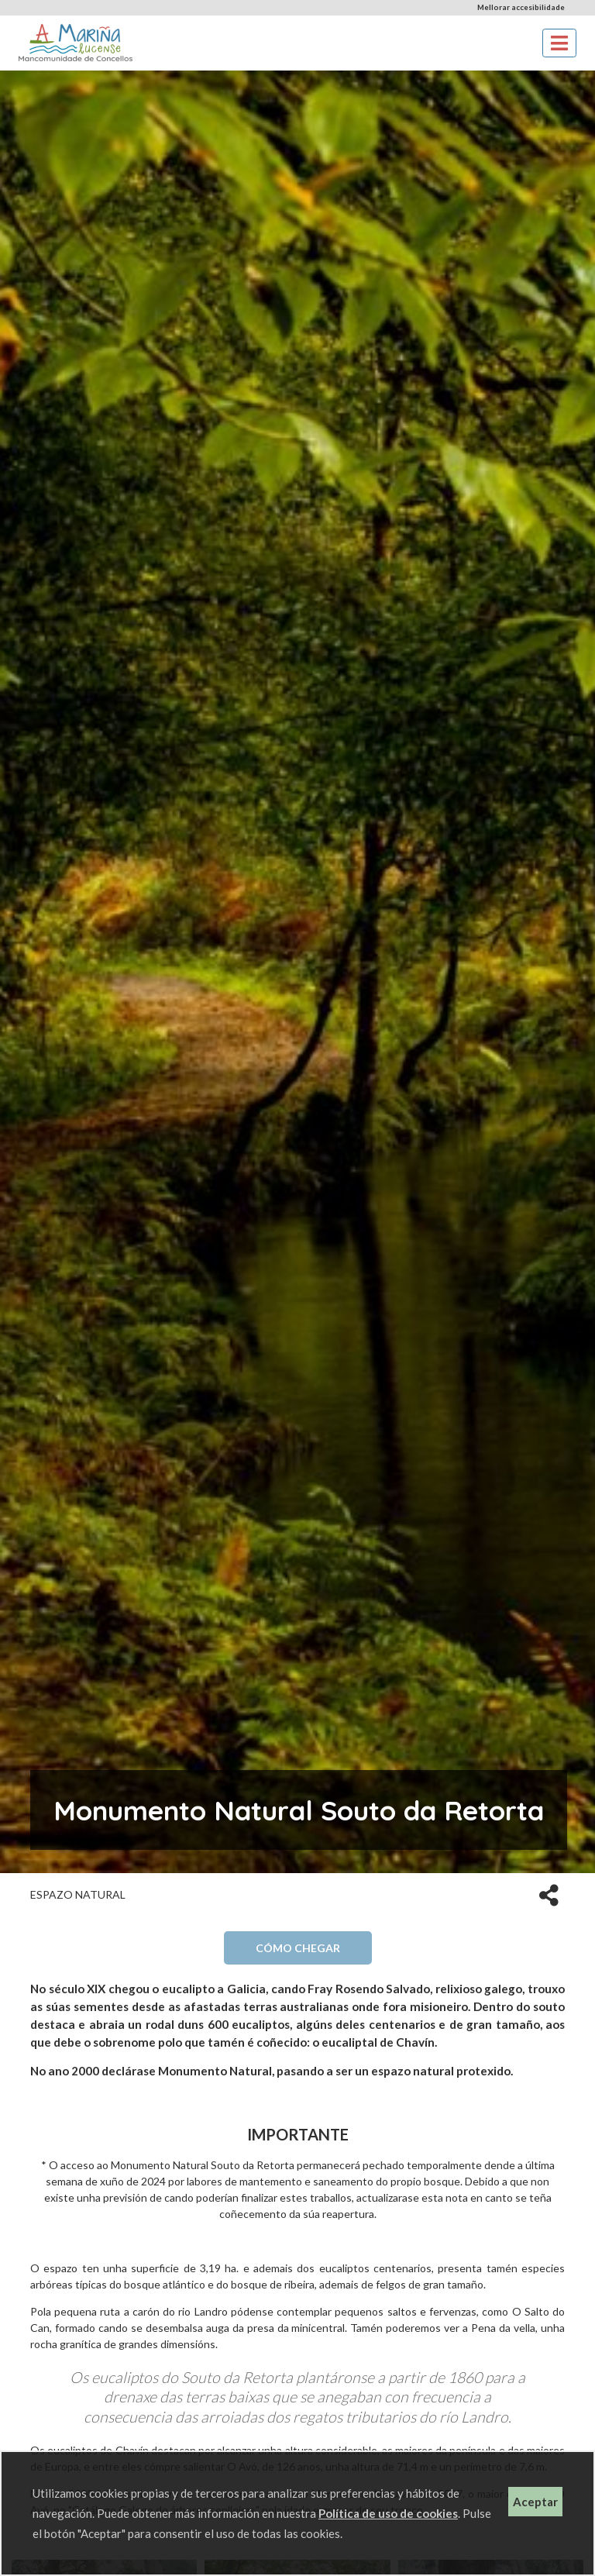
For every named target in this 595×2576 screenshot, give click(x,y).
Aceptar (535, 2502)
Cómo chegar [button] (298, 1947)
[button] (549, 1894)
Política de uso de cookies (388, 2513)
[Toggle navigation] (559, 43)
